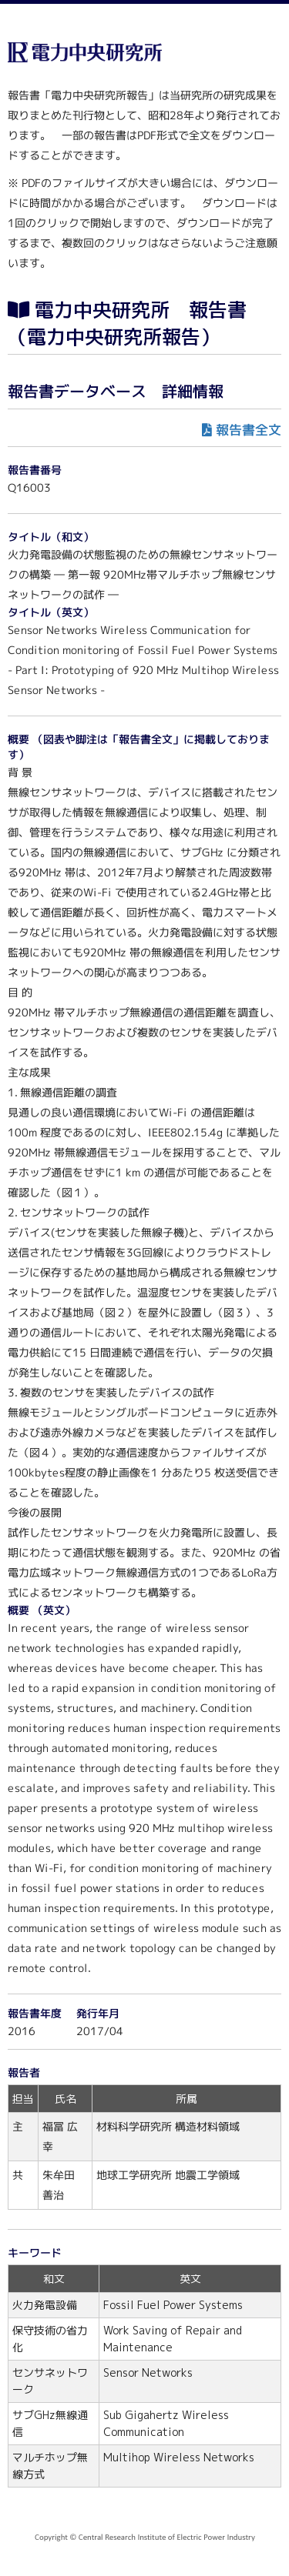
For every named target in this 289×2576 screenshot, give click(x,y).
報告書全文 (248, 430)
